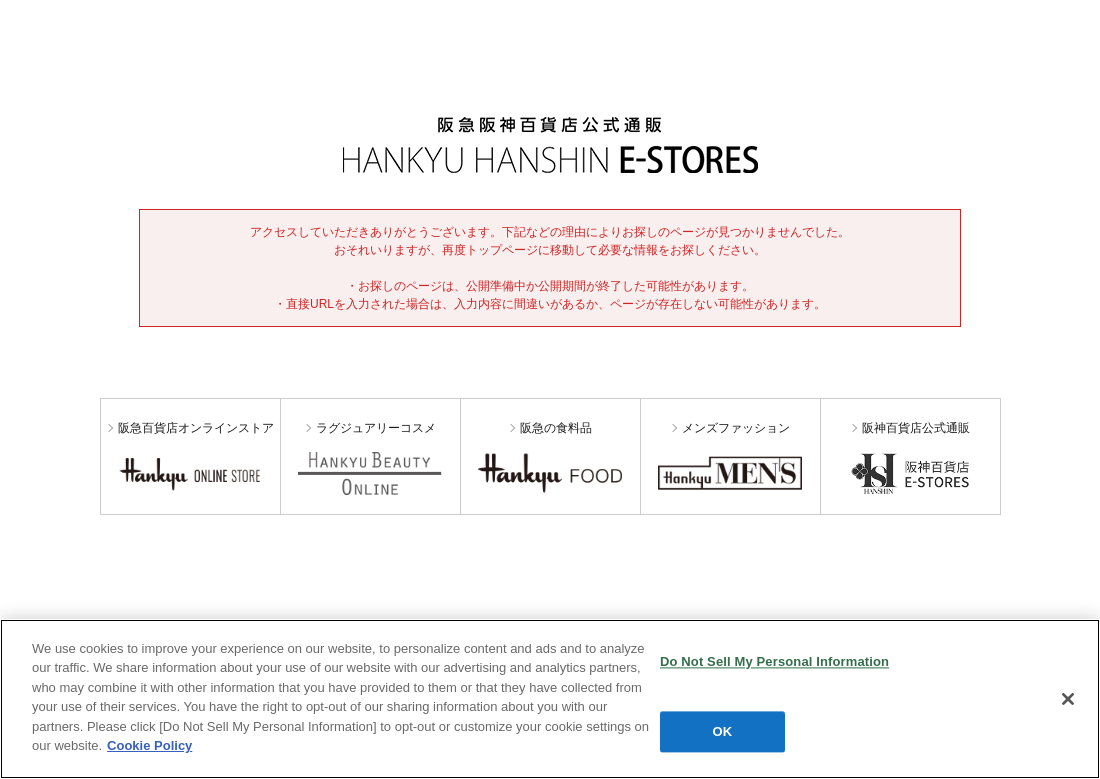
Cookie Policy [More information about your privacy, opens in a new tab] (149, 745)
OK (723, 731)
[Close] (1068, 699)
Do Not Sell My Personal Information (774, 661)
